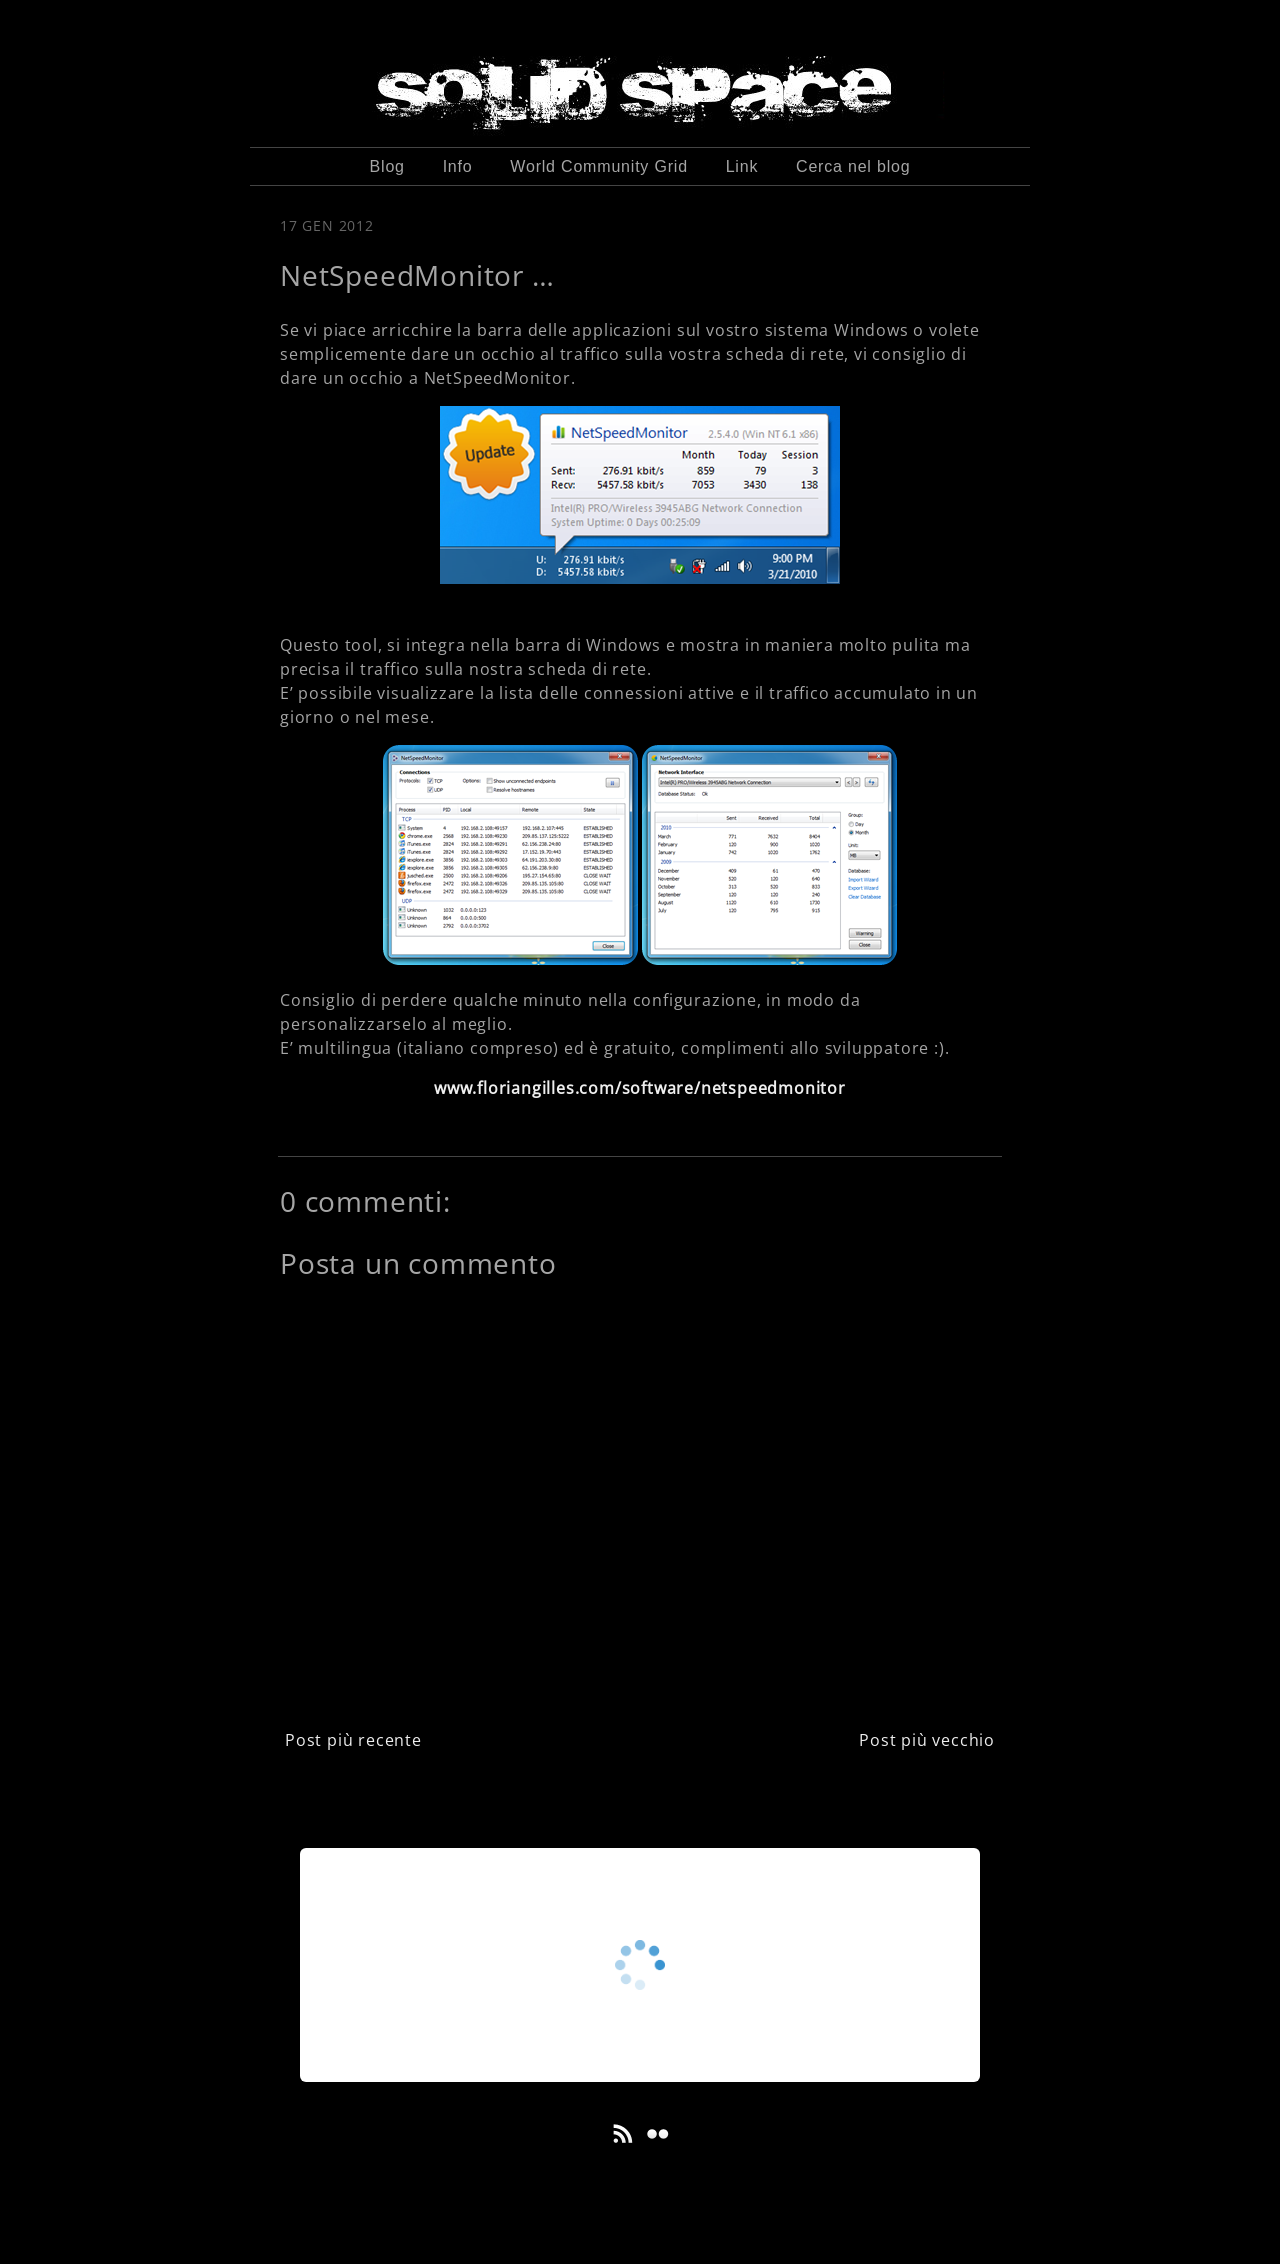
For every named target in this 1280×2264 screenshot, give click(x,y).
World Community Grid (599, 166)
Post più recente (353, 1740)
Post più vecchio (927, 1740)
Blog (387, 166)
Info (458, 166)
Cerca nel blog (853, 166)
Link (742, 166)
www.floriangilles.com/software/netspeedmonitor (640, 1088)
